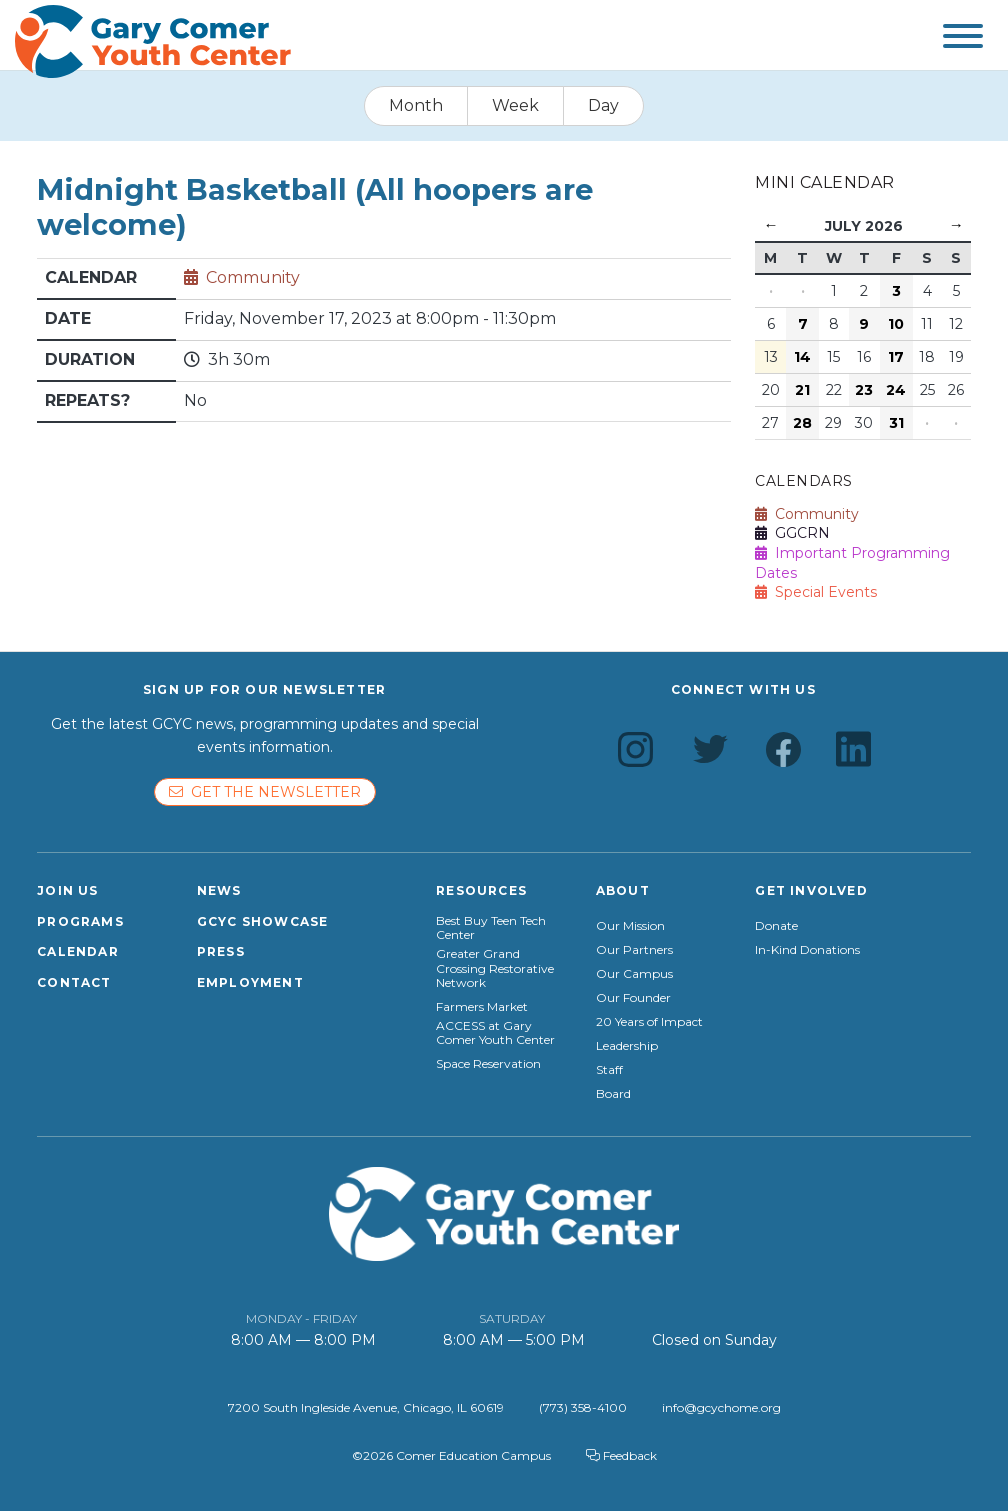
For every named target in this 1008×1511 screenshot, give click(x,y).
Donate (776, 926)
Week (515, 105)
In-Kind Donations (807, 950)
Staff (609, 1070)
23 (864, 390)
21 (802, 390)
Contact (74, 982)
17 (896, 357)
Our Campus (634, 974)
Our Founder (633, 998)
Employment (250, 982)
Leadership (627, 1046)
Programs (80, 921)
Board (613, 1094)
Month (416, 105)
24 (896, 390)
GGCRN (792, 533)
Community (253, 277)
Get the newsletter (265, 792)
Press (221, 951)
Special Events (816, 592)
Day (603, 105)
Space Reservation (488, 1064)
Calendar (78, 951)
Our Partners (634, 950)
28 (802, 423)
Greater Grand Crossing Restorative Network (495, 968)
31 (896, 423)
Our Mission (630, 926)
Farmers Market (482, 1007)
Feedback (621, 1455)
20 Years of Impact (649, 1022)
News (219, 890)
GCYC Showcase (263, 921)
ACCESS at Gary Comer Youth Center (495, 1033)
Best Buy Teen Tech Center (491, 928)
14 (802, 357)
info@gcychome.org (721, 1407)
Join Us (67, 890)
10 (896, 324)
